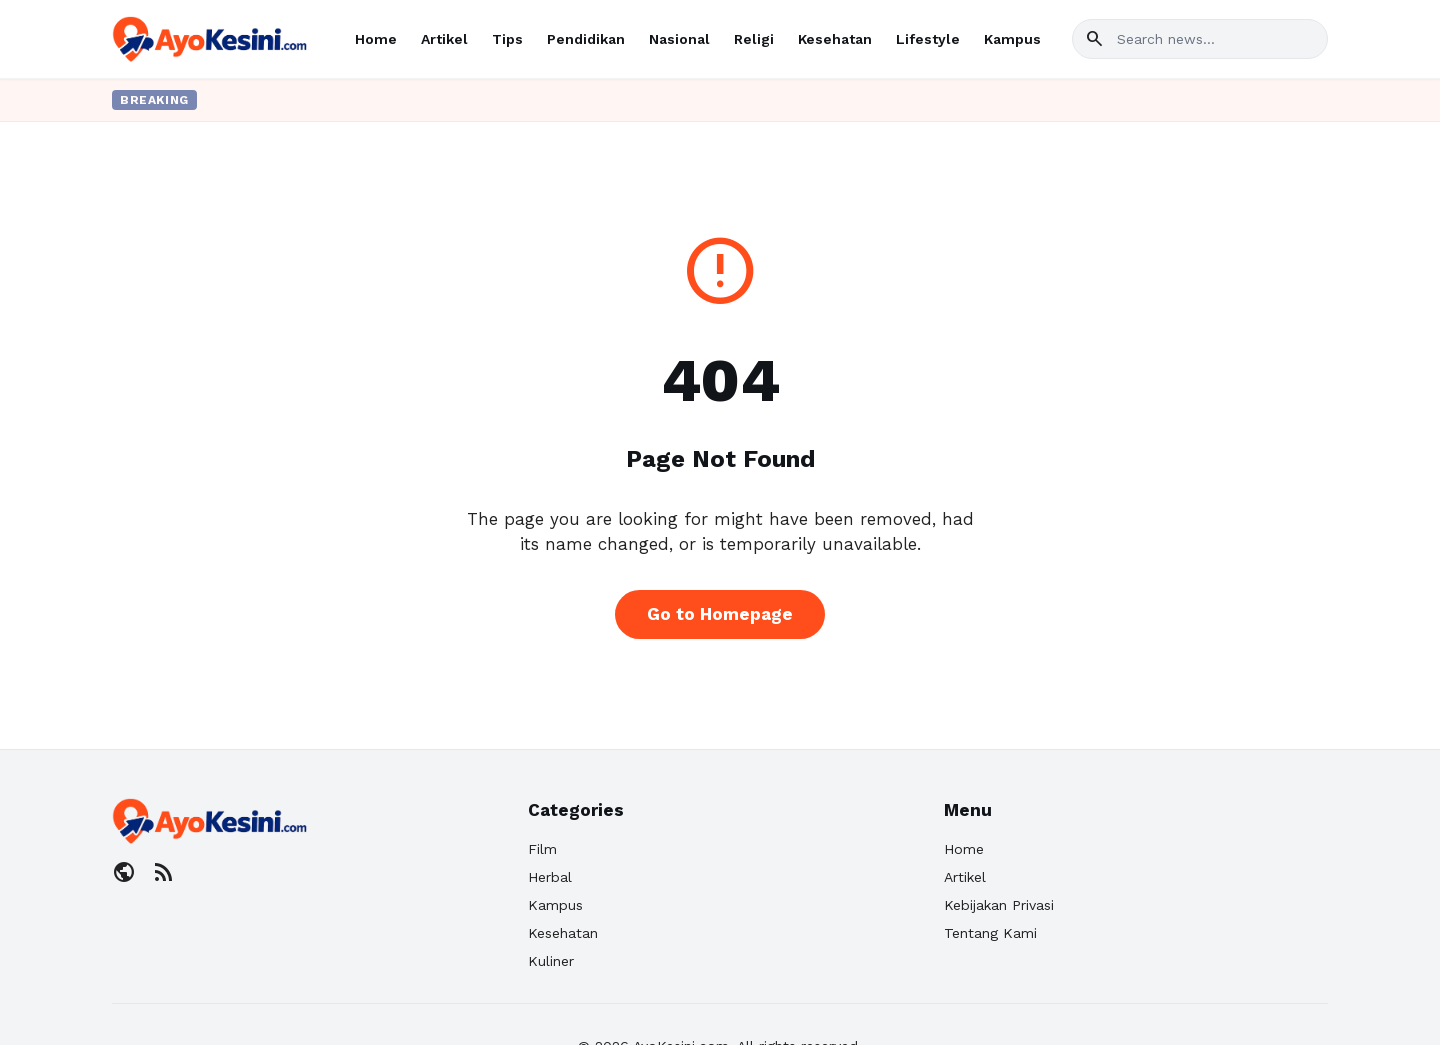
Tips (507, 39)
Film (542, 849)
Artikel (444, 39)
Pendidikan (586, 39)
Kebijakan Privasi (999, 905)
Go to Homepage (720, 614)
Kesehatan (835, 39)
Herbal (550, 877)
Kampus (1012, 39)
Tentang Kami (990, 933)
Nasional (679, 39)
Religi (754, 39)
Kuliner (551, 961)
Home (376, 39)
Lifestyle (928, 39)
